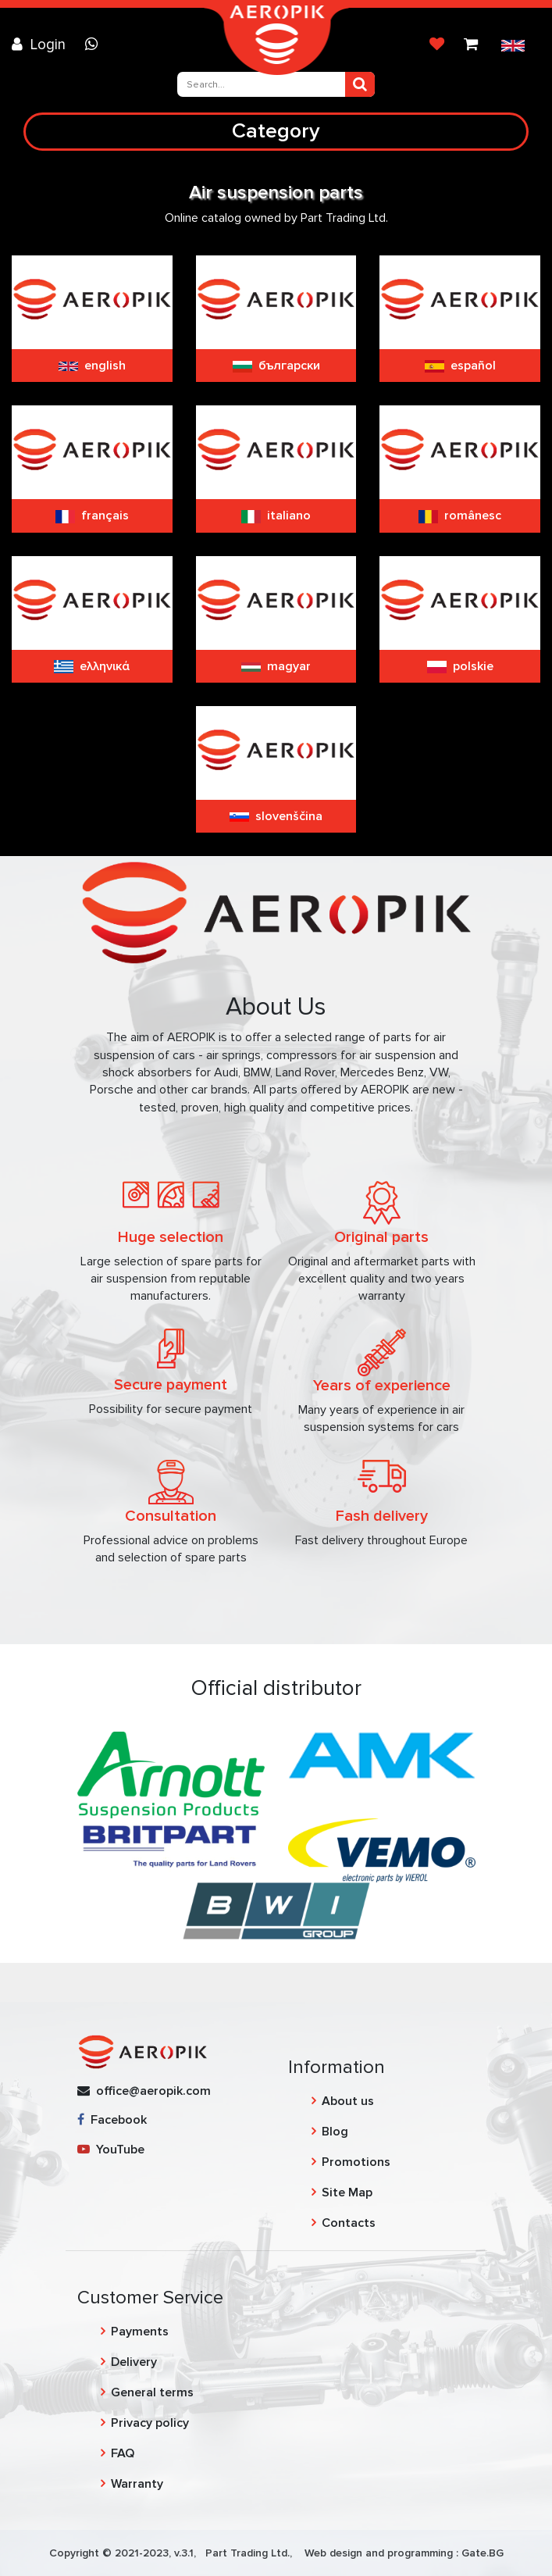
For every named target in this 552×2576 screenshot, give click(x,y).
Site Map (347, 2192)
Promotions (356, 2162)
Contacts (349, 2223)
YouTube (110, 2149)
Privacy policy (150, 2423)
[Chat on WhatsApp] (95, 44)
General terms (152, 2392)
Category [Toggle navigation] (276, 131)
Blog (335, 2131)
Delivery (134, 2362)
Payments (140, 2331)
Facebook (112, 2120)
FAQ (122, 2453)
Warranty (137, 2484)
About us (348, 2101)
